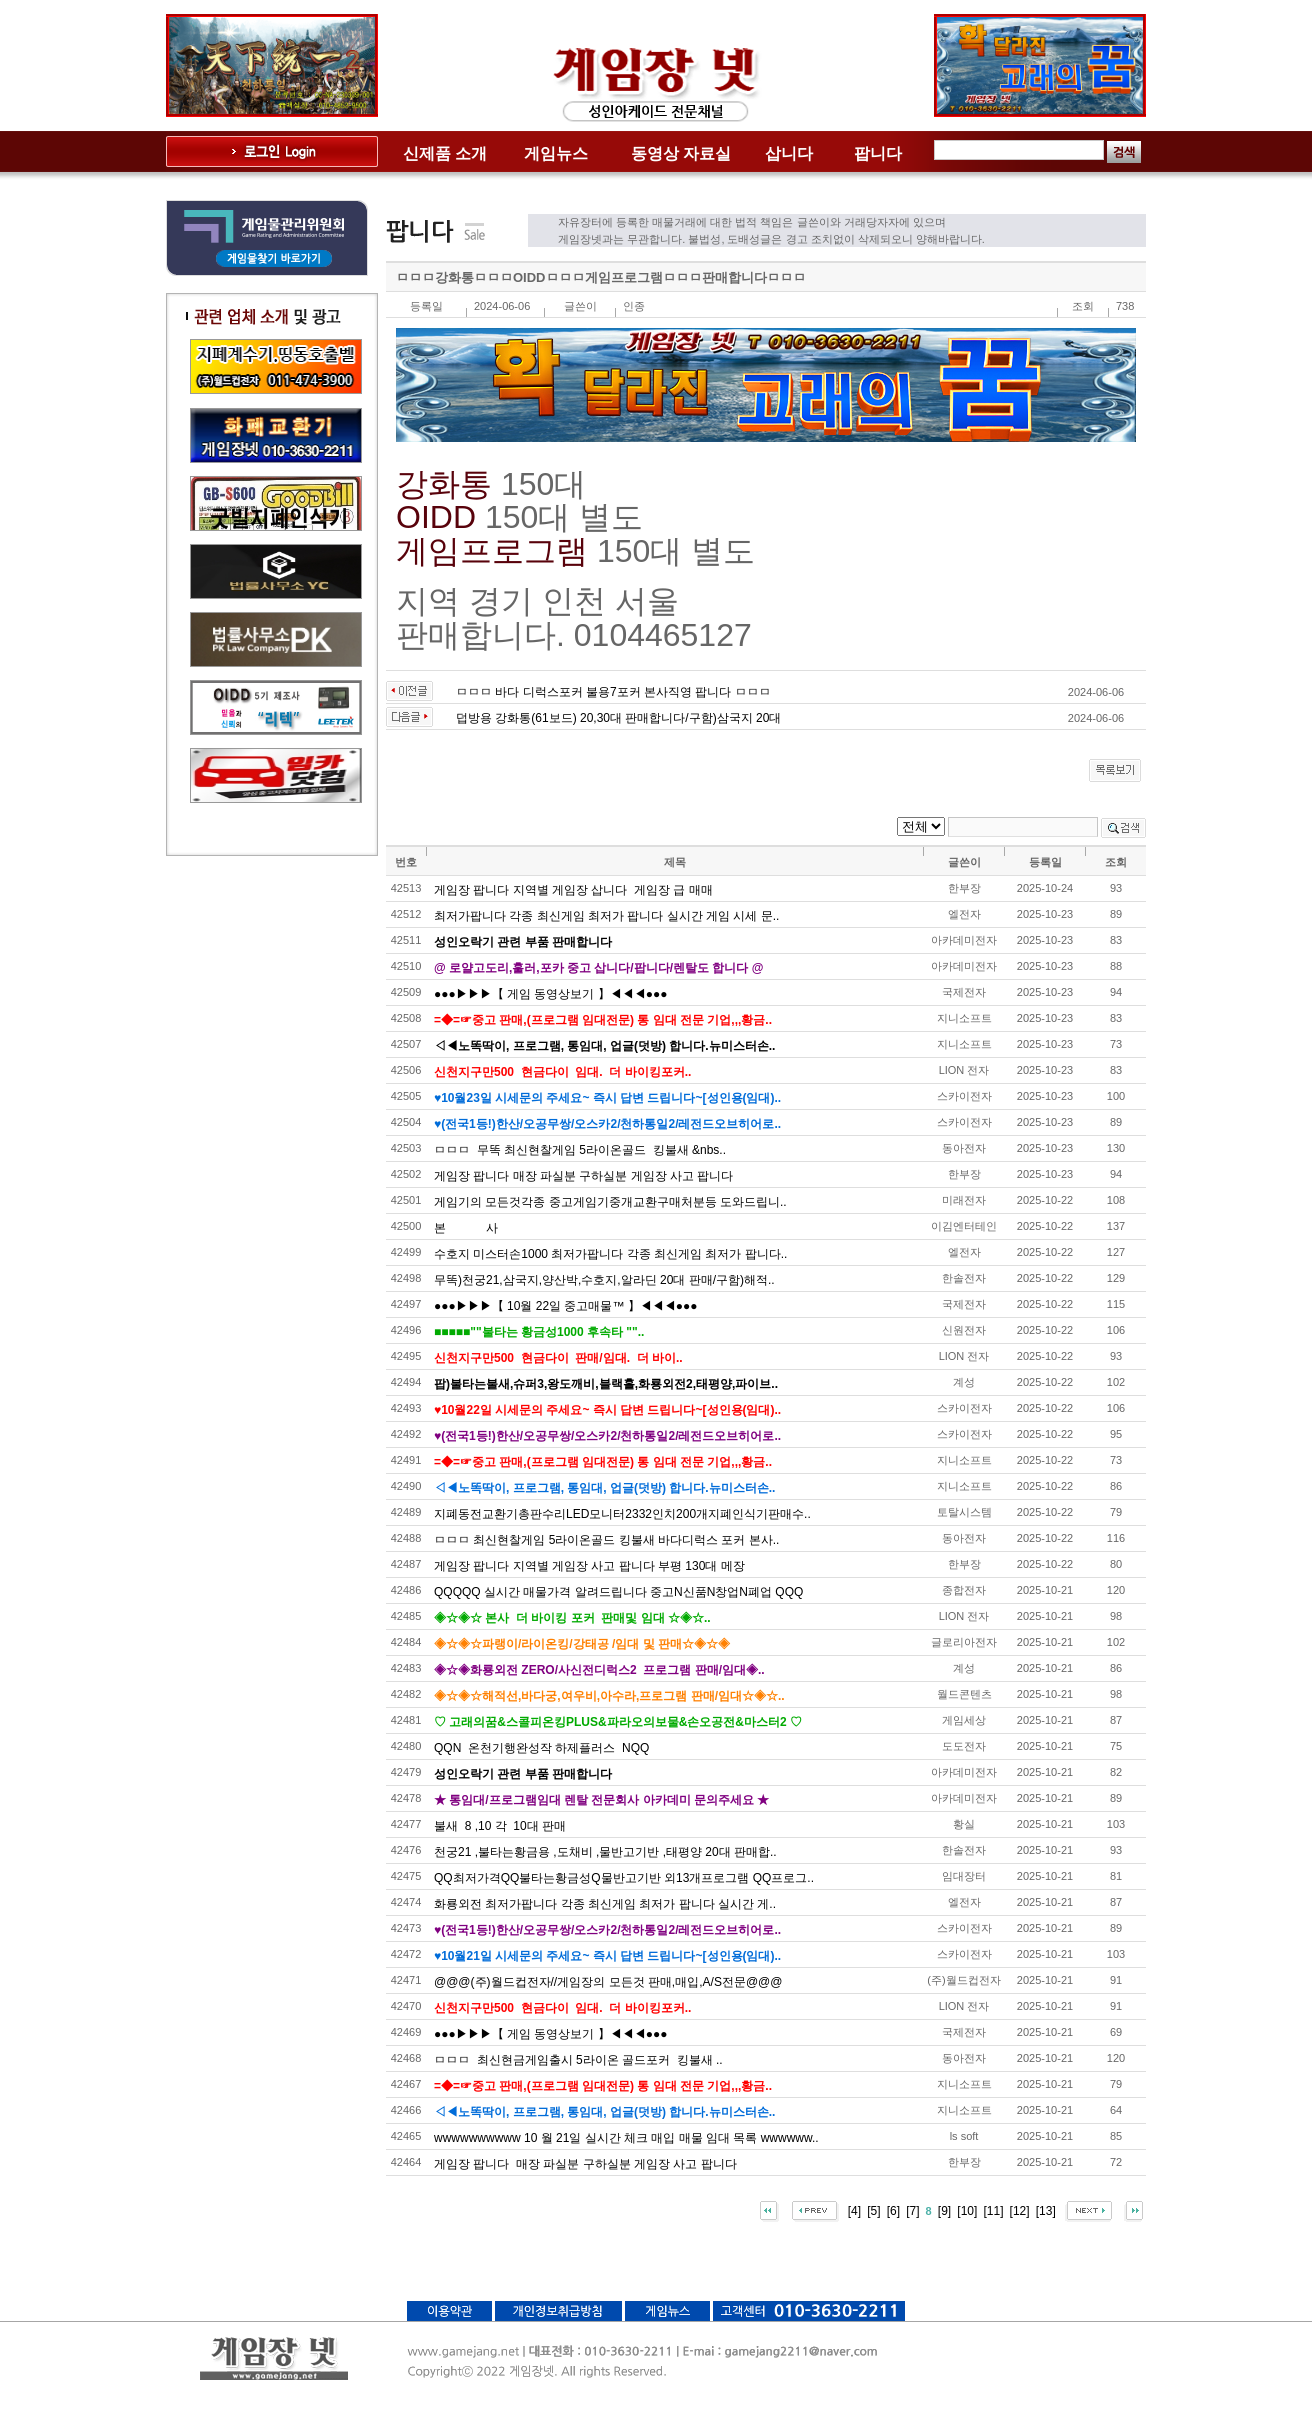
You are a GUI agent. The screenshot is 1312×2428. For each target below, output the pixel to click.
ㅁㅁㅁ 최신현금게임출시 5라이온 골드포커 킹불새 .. (578, 2060)
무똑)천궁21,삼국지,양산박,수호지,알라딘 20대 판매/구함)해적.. (604, 1280)
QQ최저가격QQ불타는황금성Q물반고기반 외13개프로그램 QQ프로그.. (624, 1878)
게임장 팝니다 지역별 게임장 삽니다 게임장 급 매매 (573, 890)
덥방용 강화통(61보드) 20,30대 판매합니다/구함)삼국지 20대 (618, 718)
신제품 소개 (445, 153)
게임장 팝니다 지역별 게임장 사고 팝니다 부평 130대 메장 (589, 1566)
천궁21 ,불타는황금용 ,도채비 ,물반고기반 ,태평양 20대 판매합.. (605, 1852)
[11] (993, 2211)
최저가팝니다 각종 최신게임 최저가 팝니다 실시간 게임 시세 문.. (606, 916)
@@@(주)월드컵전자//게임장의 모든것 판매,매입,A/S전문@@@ (608, 1982)
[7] (912, 2211)
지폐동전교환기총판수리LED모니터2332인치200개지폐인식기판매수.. (622, 1514)
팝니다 (878, 153)
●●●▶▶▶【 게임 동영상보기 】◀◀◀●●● (551, 994)
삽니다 (789, 153)
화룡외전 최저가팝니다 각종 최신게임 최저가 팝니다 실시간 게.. (605, 1904)
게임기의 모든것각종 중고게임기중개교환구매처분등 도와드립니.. (610, 1202)
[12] (1020, 2211)
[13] (1046, 2211)
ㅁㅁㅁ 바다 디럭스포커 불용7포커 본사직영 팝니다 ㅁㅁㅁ (613, 692)
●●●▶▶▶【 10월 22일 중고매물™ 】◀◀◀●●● (566, 1306)
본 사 (466, 1228)
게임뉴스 (556, 153)
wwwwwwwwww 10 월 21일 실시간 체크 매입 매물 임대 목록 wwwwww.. (626, 2138)
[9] (944, 2211)
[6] (893, 2211)
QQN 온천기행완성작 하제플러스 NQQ (541, 1748)
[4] (854, 2211)
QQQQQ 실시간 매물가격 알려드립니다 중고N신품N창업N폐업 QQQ (618, 1592)
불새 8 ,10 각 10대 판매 (500, 1826)
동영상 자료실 (681, 153)
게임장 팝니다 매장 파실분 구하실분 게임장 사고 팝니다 (583, 1176)
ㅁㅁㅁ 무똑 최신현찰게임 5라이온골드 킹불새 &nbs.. (580, 1150)
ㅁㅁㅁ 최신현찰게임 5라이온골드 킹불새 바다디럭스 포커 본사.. (606, 1540)
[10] (967, 2211)
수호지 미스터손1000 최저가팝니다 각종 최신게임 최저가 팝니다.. (610, 1254)
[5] (873, 2211)
